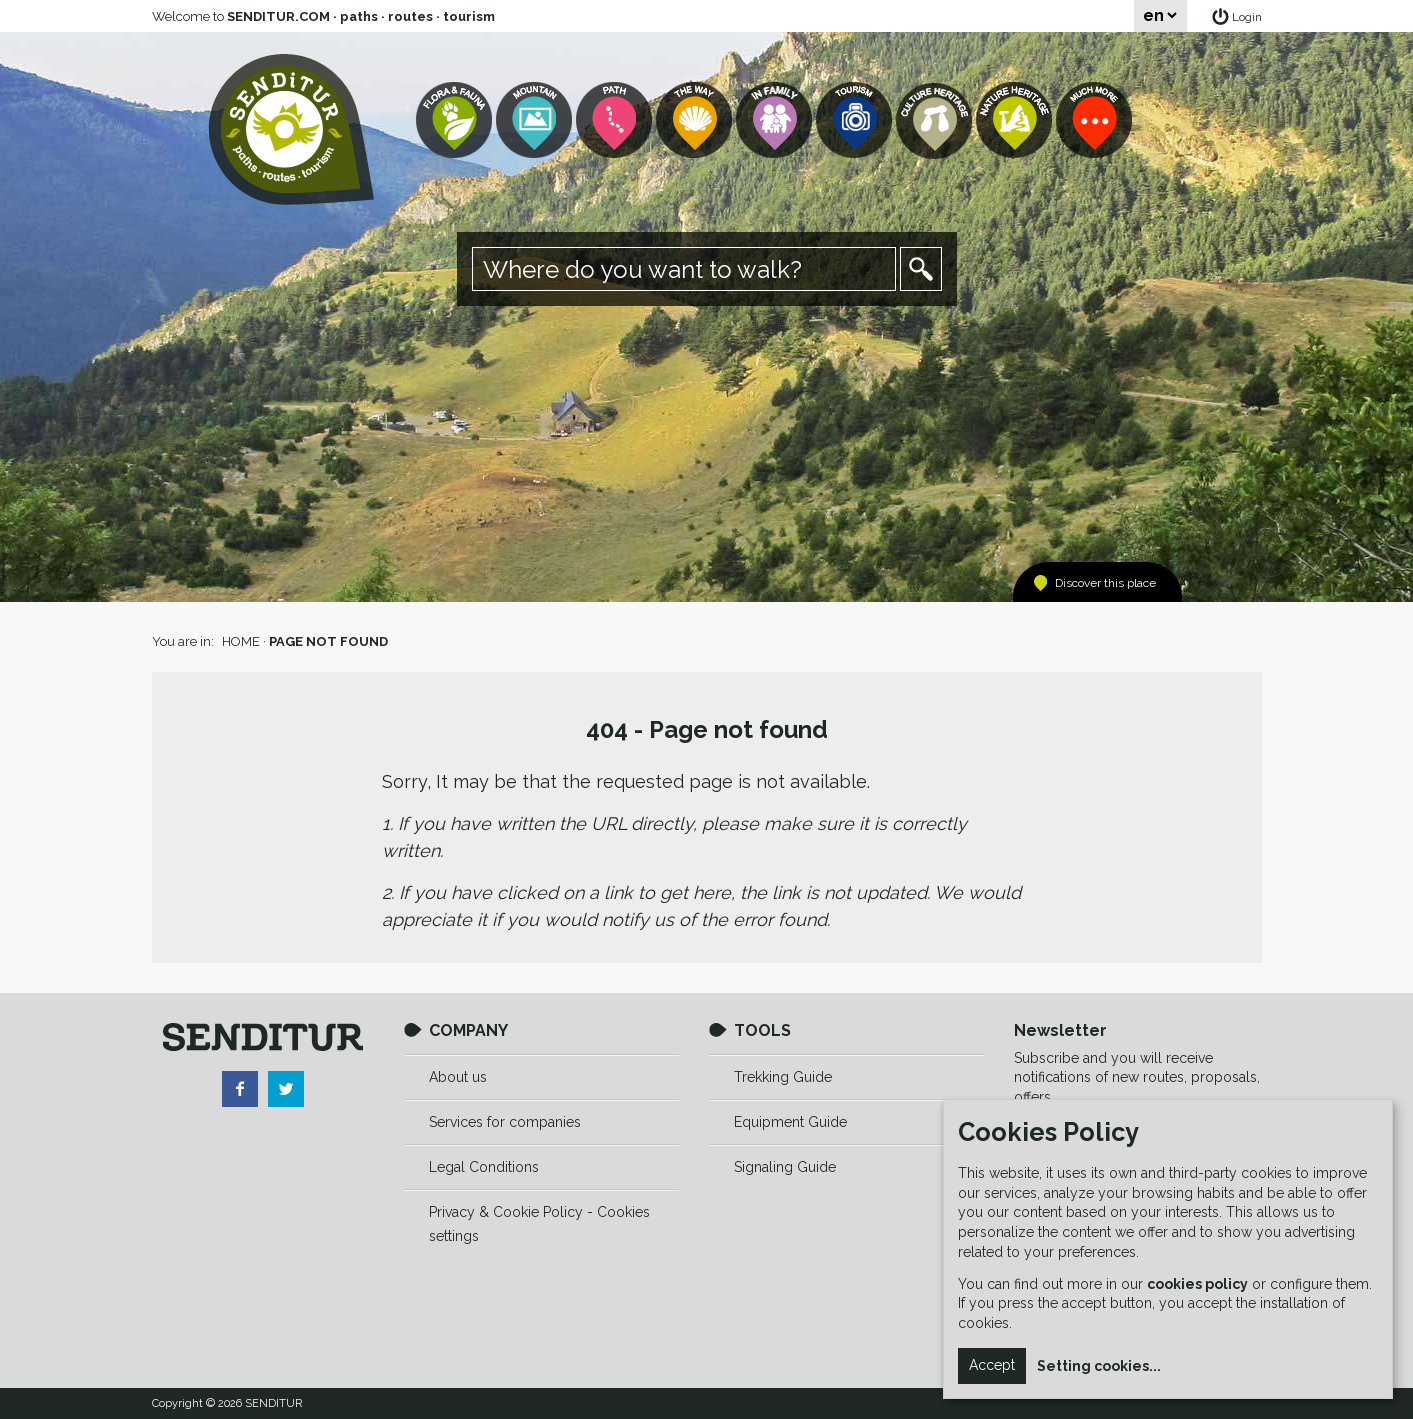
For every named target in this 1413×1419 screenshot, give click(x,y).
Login (1247, 17)
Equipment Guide (790, 1122)
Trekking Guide (783, 1077)
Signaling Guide (785, 1167)
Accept (992, 1365)
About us (458, 1077)
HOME (241, 641)
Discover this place (1105, 583)
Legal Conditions (484, 1167)
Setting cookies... (1099, 1366)
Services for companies (505, 1122)
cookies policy (1197, 1284)
